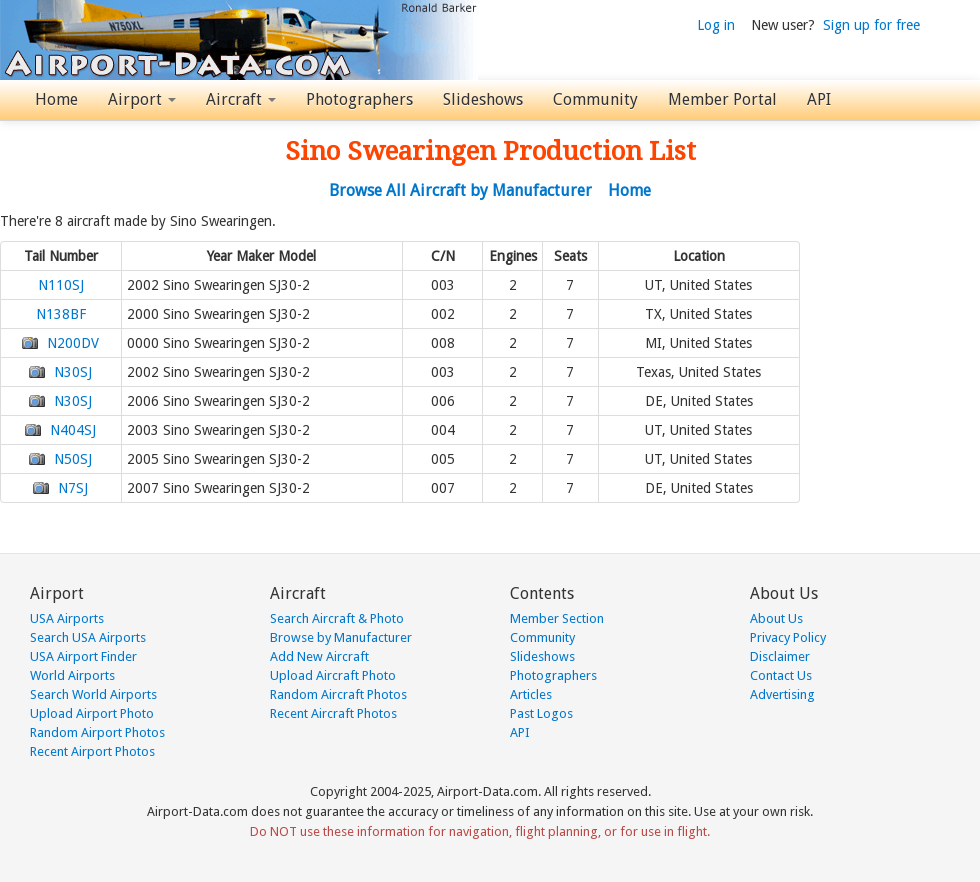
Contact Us (781, 675)
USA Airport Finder (83, 656)
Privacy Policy (788, 637)
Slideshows (483, 99)
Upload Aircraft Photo (333, 675)
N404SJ (73, 430)
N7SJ (73, 488)
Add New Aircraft (319, 656)
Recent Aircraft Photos (333, 713)
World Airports (72, 675)
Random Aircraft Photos (338, 694)
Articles (531, 694)
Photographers (359, 99)
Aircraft (241, 99)
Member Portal (722, 99)
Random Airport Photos (97, 732)
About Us (776, 618)
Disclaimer (780, 656)
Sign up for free (871, 25)
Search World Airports (93, 694)
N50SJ (73, 459)
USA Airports (67, 618)
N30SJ (73, 372)
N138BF (61, 314)
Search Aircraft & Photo (337, 618)
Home (56, 99)
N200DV (73, 343)
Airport (142, 99)
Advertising (782, 694)
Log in (716, 25)
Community (595, 99)
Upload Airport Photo (92, 713)
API (819, 99)
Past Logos (541, 713)
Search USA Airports (88, 637)
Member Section (557, 618)
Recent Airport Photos (92, 751)
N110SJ (61, 285)
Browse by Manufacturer (341, 637)
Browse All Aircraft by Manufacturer (460, 190)
